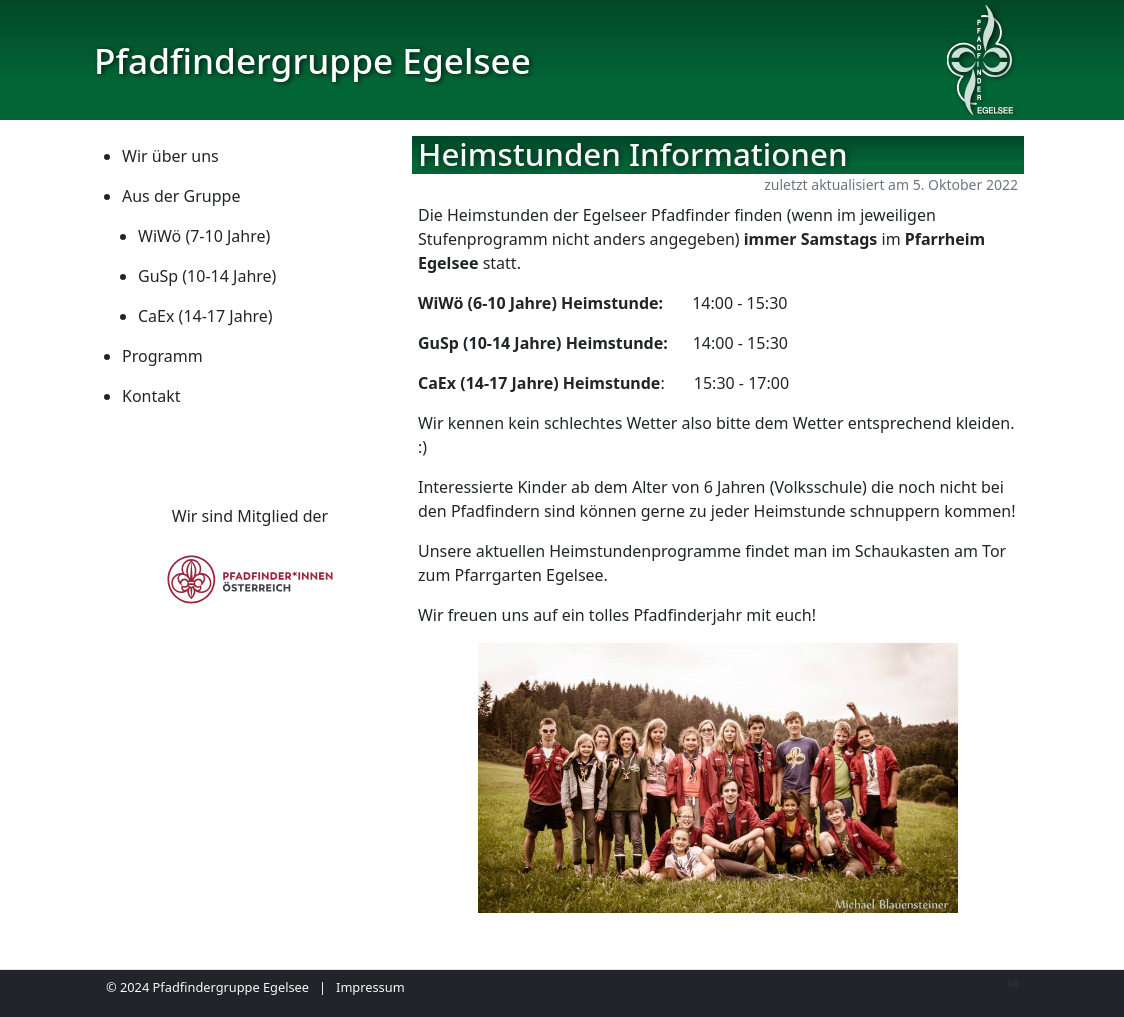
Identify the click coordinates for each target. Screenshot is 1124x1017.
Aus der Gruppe (181, 196)
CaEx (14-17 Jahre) (205, 316)
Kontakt (151, 396)
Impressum (370, 987)
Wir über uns (170, 156)
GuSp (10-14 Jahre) (207, 276)
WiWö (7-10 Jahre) (204, 236)
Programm (162, 356)
